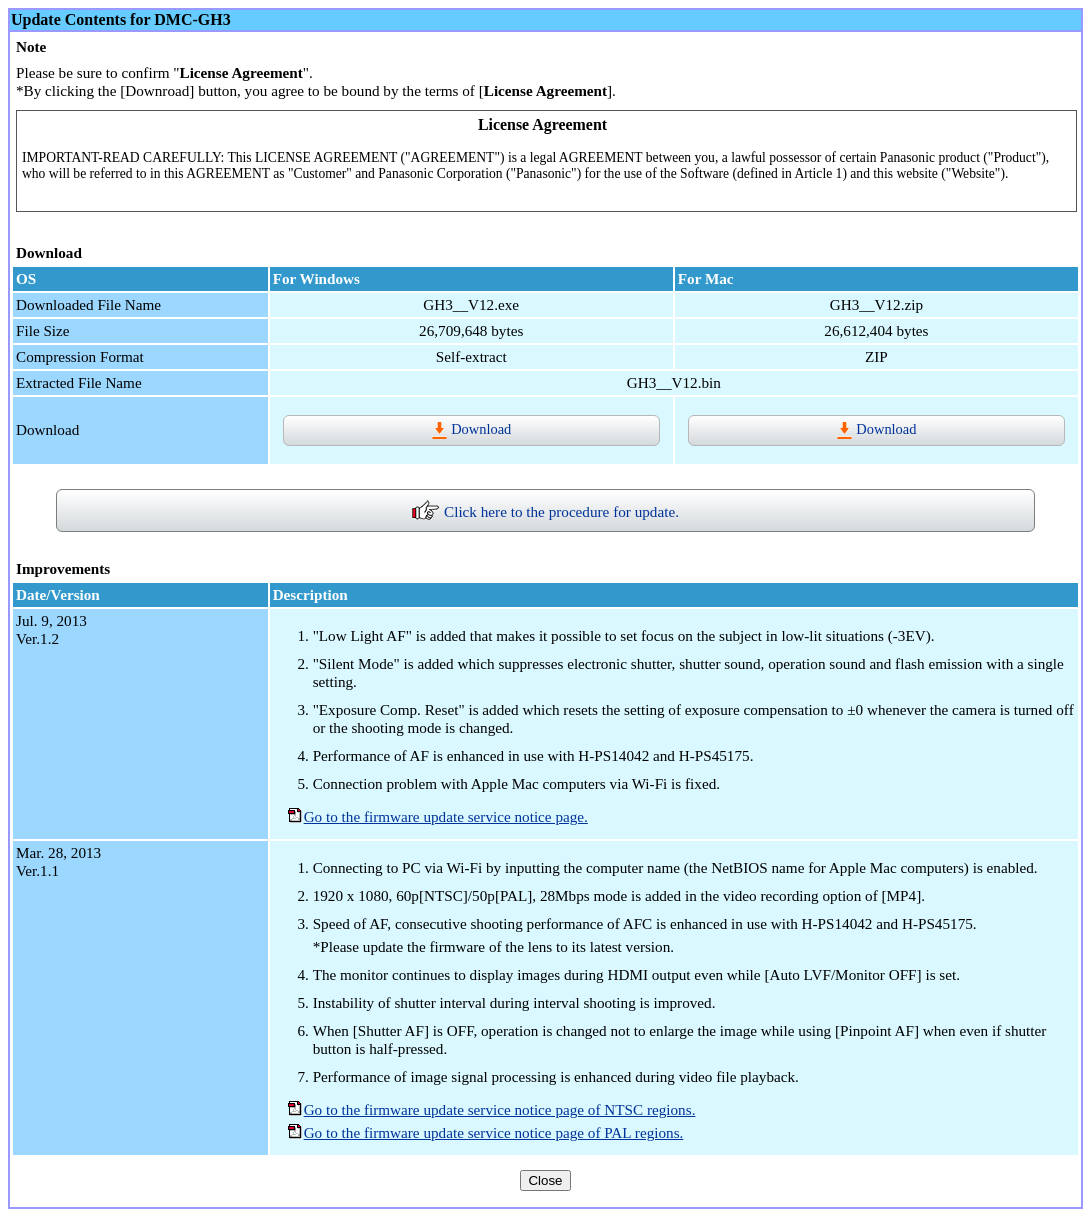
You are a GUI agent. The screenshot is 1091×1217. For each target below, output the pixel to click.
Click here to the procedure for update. (545, 511)
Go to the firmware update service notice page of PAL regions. (494, 1132)
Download (471, 429)
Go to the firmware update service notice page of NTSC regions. (500, 1109)
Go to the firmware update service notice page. (446, 816)
